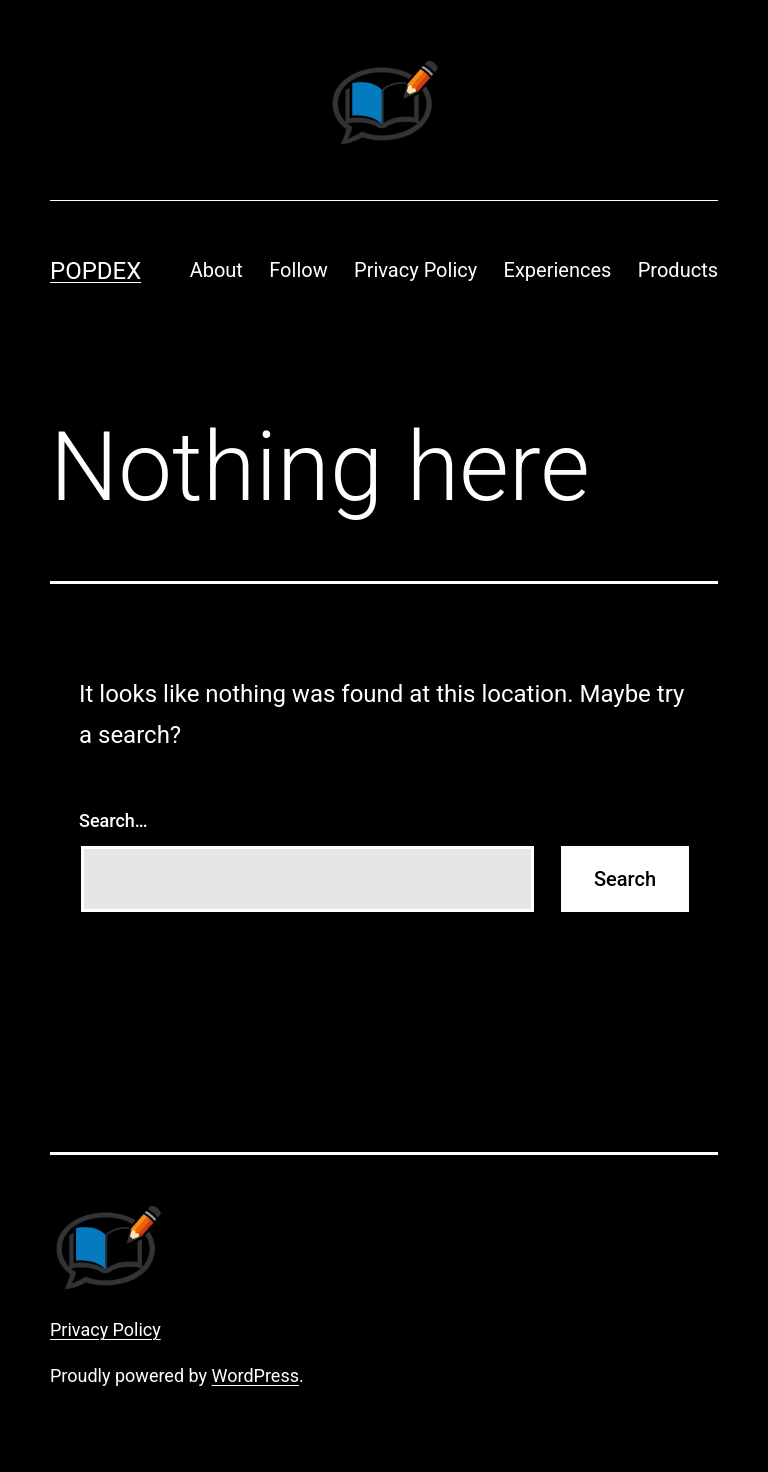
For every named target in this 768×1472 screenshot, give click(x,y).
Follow (298, 270)
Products (678, 270)
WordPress (255, 1375)
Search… (113, 820)
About (216, 270)
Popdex (95, 271)
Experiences (558, 270)
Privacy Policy (415, 270)
